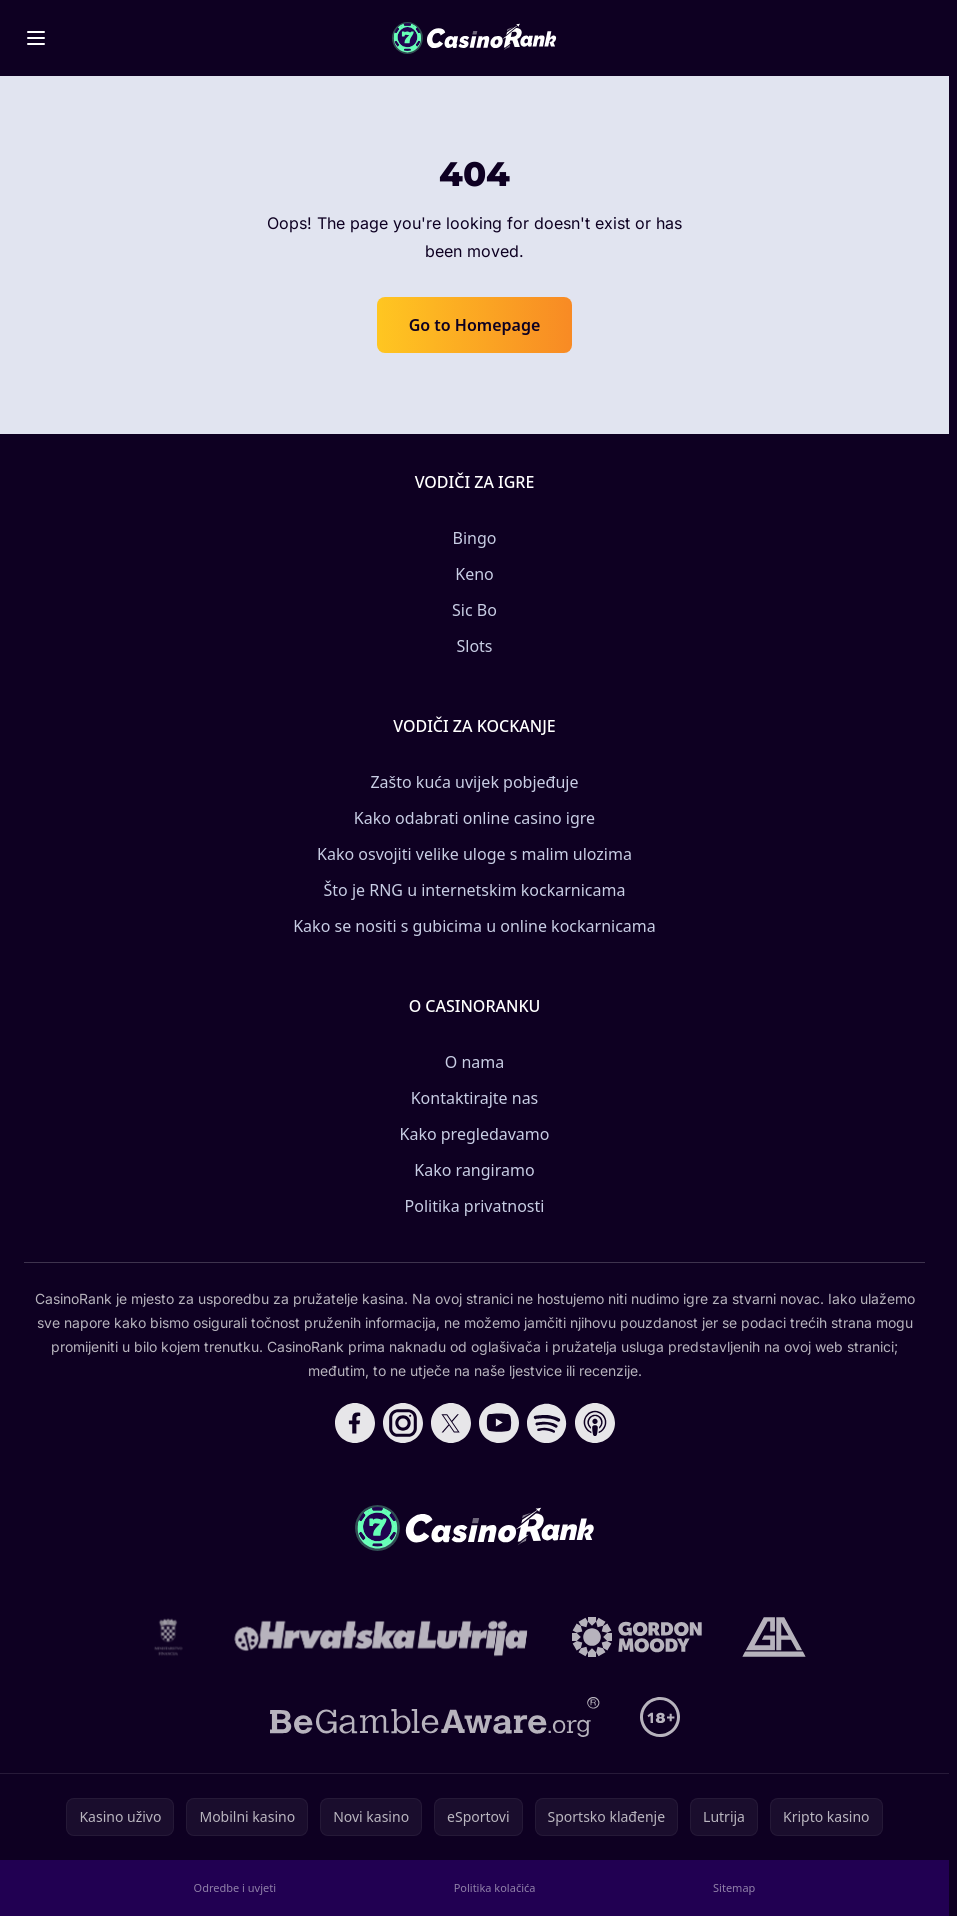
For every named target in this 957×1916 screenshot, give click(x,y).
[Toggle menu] (36, 38)
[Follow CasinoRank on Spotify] (547, 1423)
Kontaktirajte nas (475, 1098)
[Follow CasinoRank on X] (451, 1423)
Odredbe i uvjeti (235, 1887)
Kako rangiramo (474, 1170)
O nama (474, 1062)
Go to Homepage (475, 325)
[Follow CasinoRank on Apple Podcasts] (595, 1423)
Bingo (475, 538)
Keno (474, 574)
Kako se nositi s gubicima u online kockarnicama (474, 926)
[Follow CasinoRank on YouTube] (499, 1423)
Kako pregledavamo (475, 1134)
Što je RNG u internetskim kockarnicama (475, 890)
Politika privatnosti (475, 1206)
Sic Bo (474, 610)
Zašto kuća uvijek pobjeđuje (474, 782)
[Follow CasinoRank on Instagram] (403, 1423)
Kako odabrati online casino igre (474, 818)
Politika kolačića (495, 1887)
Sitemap (734, 1887)
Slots (474, 646)
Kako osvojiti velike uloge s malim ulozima (474, 854)
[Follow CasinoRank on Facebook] (355, 1423)
